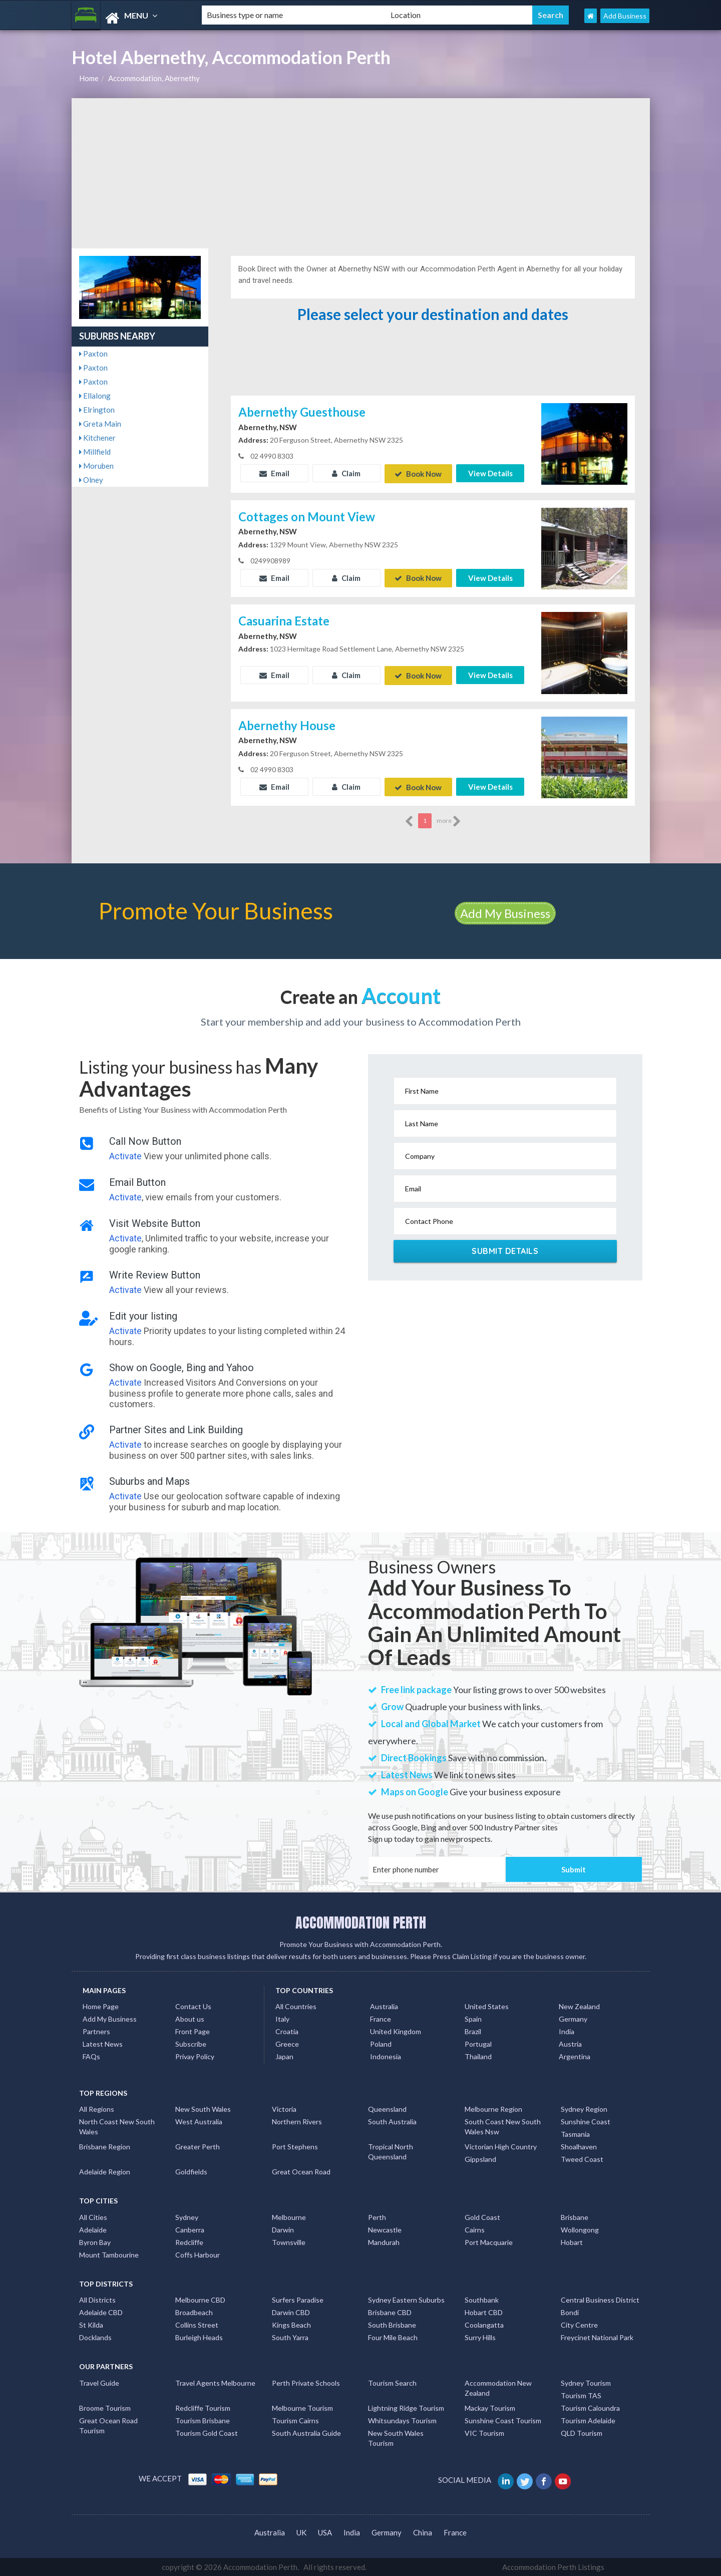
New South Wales (203, 2108)
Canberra (189, 2229)
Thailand (478, 2056)
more (449, 821)
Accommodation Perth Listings (553, 2566)
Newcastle (385, 2229)
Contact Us (193, 2006)
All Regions (96, 2108)
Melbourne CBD (200, 2299)
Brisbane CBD (390, 2312)
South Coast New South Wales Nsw (503, 2126)
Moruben (96, 465)
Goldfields (191, 2171)
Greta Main (100, 423)
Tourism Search (392, 2382)
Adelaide (93, 2229)
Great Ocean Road (301, 2171)
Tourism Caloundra (590, 2407)
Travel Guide (99, 2382)
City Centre (579, 2324)
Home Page (101, 2006)
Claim (346, 473)
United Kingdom (395, 2031)
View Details (490, 473)
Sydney (186, 2216)
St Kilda (91, 2324)
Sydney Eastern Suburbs (406, 2299)
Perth (377, 2216)
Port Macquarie (489, 2241)
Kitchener (97, 437)
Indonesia (385, 2056)
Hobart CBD (484, 2312)
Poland (381, 2043)
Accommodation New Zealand (498, 2387)
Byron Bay (95, 2241)
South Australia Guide (306, 2432)
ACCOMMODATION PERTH (360, 1921)
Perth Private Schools (306, 2382)
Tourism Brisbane (202, 2419)
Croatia (286, 2031)
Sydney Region (584, 2108)
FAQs (91, 2056)
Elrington (97, 409)
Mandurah (384, 2241)
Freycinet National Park (597, 2337)
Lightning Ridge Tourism (406, 2407)
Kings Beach (291, 2324)
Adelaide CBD (101, 2312)
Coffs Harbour (197, 2254)
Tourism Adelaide (588, 2419)
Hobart (572, 2241)
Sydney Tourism (586, 2382)
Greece (287, 2043)
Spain (473, 2018)
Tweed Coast (582, 2158)
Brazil (473, 2031)
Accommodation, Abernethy (154, 78)
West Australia (198, 2121)
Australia (384, 2006)
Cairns (475, 2229)
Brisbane (574, 2216)
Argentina (574, 2056)
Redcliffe (189, 2241)
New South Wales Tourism (396, 2437)
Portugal (478, 2043)
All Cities (93, 2216)
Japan (284, 2056)
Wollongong (580, 2229)
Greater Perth (197, 2146)
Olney (91, 479)
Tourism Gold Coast (206, 2432)
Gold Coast (482, 2216)
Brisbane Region (104, 2146)
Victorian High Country (501, 2146)
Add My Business (505, 912)
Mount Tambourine (109, 2254)
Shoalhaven (579, 2146)
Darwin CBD (291, 2312)
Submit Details (505, 1250)
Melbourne (289, 2216)
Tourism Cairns (295, 2419)
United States (487, 2006)
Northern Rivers (297, 2121)
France (380, 2018)
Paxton (93, 353)
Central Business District (600, 2299)
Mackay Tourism (490, 2407)
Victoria (284, 2108)
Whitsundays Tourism (402, 2419)
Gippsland (480, 2158)
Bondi (570, 2312)
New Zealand (579, 2006)
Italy (282, 2018)
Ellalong (95, 395)
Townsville (288, 2241)
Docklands (95, 2337)
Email (274, 473)
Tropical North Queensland (390, 2151)
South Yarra (290, 2337)
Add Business (624, 16)
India (566, 2031)
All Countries (295, 2006)
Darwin (283, 2229)
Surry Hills (480, 2337)
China (422, 2531)
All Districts (97, 2299)
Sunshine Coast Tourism (503, 2419)
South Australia (392, 2121)
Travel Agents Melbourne (215, 2382)
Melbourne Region (493, 2108)
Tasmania (575, 2133)
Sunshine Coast (585, 2121)
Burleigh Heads (199, 2337)
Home (89, 78)
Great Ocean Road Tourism (108, 2424)
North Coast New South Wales (117, 2126)
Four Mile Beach (393, 2337)
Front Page (192, 2031)
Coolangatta (484, 2324)
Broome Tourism (105, 2407)
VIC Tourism (484, 2432)
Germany (573, 2018)
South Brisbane (392, 2324)
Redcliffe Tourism (202, 2407)
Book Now (418, 473)
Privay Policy (194, 2056)
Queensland (387, 2108)
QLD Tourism (581, 2432)
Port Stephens (295, 2146)
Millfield (95, 451)
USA (325, 2531)
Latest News (103, 2043)
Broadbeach (194, 2312)
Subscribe (190, 2043)
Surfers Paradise (297, 2299)
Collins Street (196, 2324)
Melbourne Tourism (302, 2407)
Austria (570, 2043)
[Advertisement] (361, 173)
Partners (96, 2031)
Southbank (482, 2299)
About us (189, 2018)
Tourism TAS (581, 2394)
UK (301, 2531)
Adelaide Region (104, 2171)
